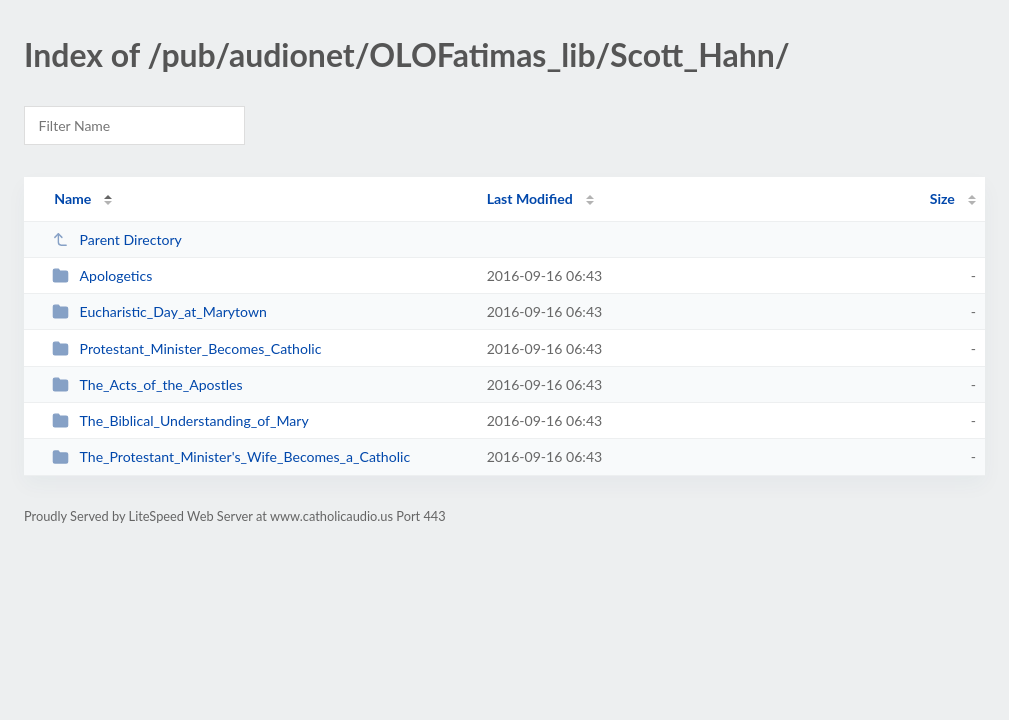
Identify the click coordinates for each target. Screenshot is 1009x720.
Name (72, 198)
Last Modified (530, 198)
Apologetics (102, 275)
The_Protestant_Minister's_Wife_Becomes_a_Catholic (231, 456)
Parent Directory (117, 239)
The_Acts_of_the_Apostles (147, 384)
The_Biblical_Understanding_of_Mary (180, 420)
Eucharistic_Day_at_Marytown (159, 311)
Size (942, 198)
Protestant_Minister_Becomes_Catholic (186, 348)
